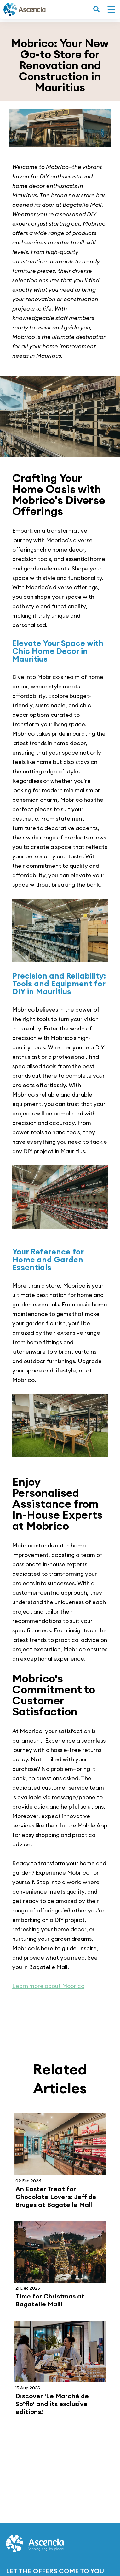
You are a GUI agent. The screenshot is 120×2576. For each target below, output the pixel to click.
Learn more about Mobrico (48, 1986)
